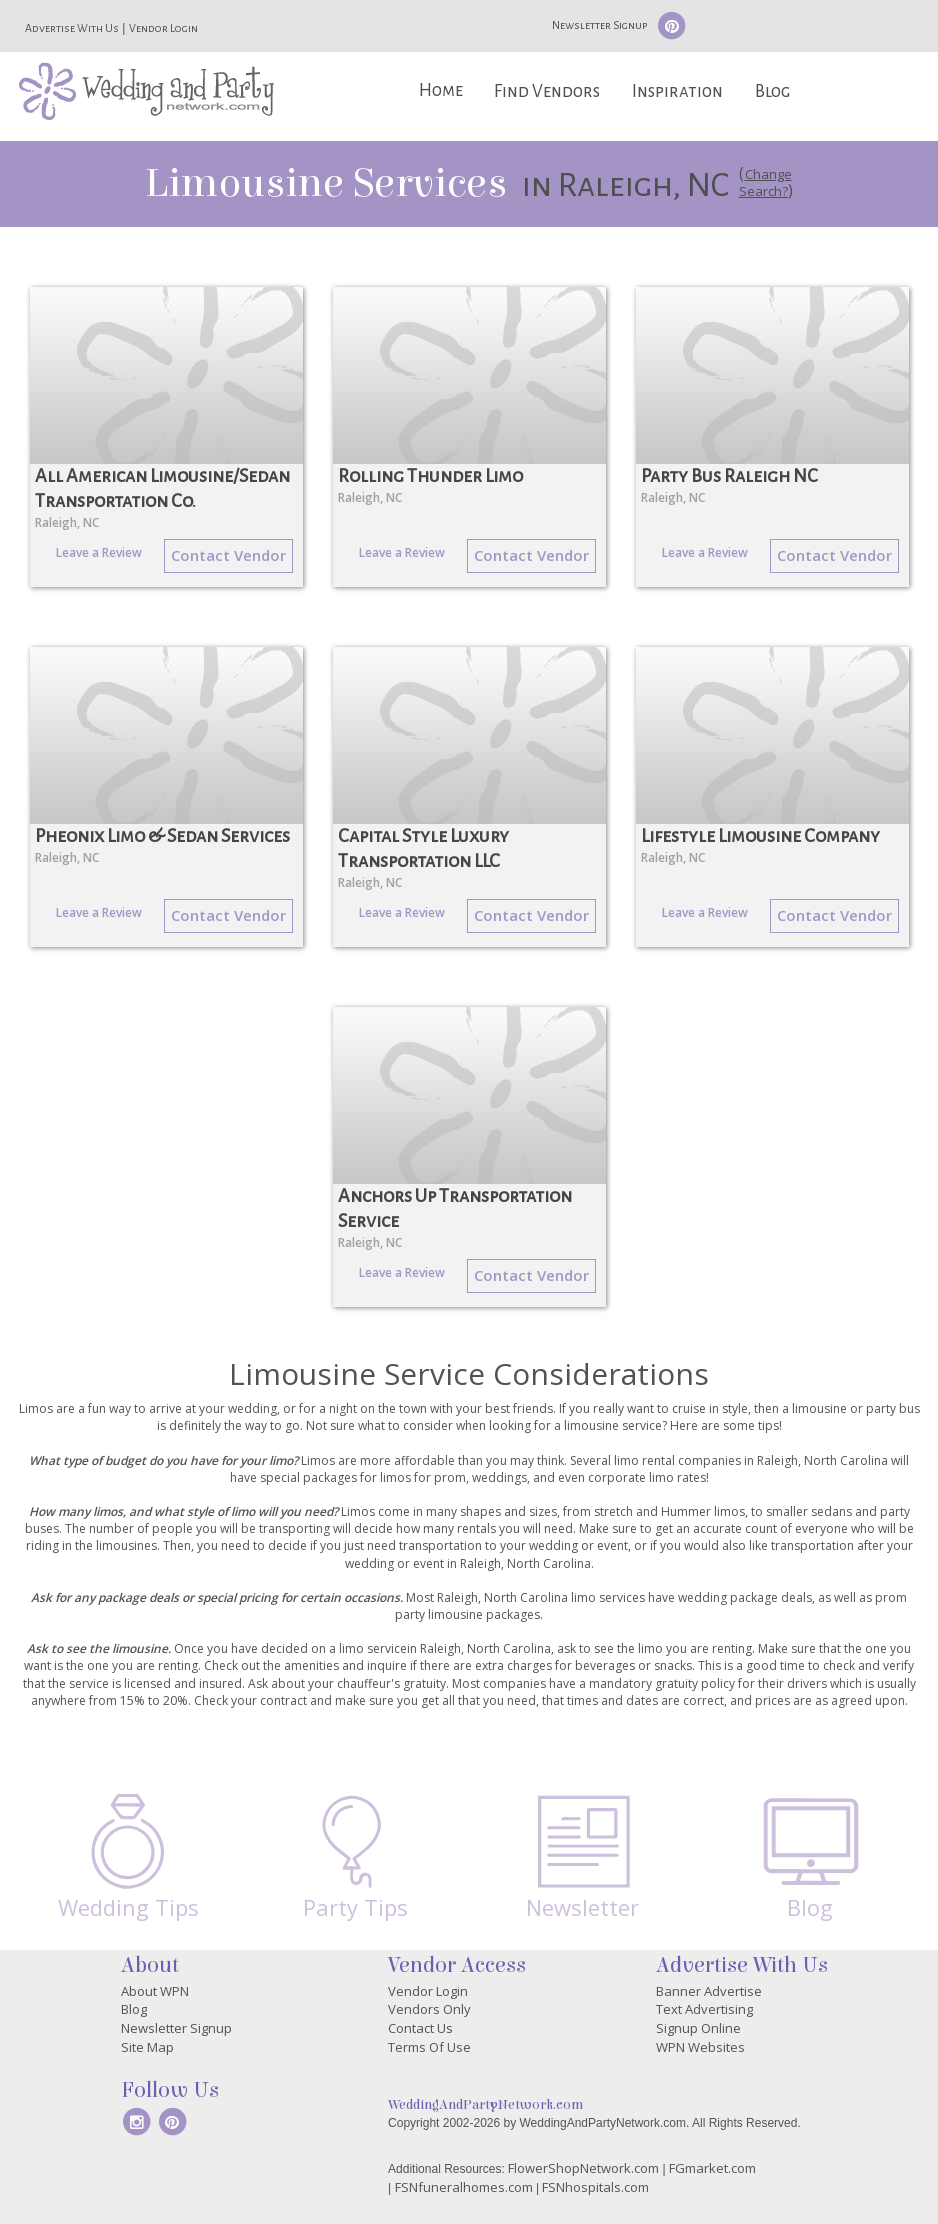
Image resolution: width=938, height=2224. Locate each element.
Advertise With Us (72, 28)
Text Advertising (704, 2009)
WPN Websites (700, 2047)
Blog (772, 91)
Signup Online (698, 2028)
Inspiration (677, 91)
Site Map (147, 2047)
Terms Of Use (429, 2047)
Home (441, 90)
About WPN (155, 1991)
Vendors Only (429, 2009)
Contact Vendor (228, 555)
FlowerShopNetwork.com (583, 2168)
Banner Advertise (709, 1991)
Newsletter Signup (599, 25)
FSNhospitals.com (595, 2187)
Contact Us (420, 2028)
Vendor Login (163, 28)
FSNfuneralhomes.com (464, 2187)
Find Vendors (547, 91)
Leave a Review (99, 552)
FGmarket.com (712, 2168)
